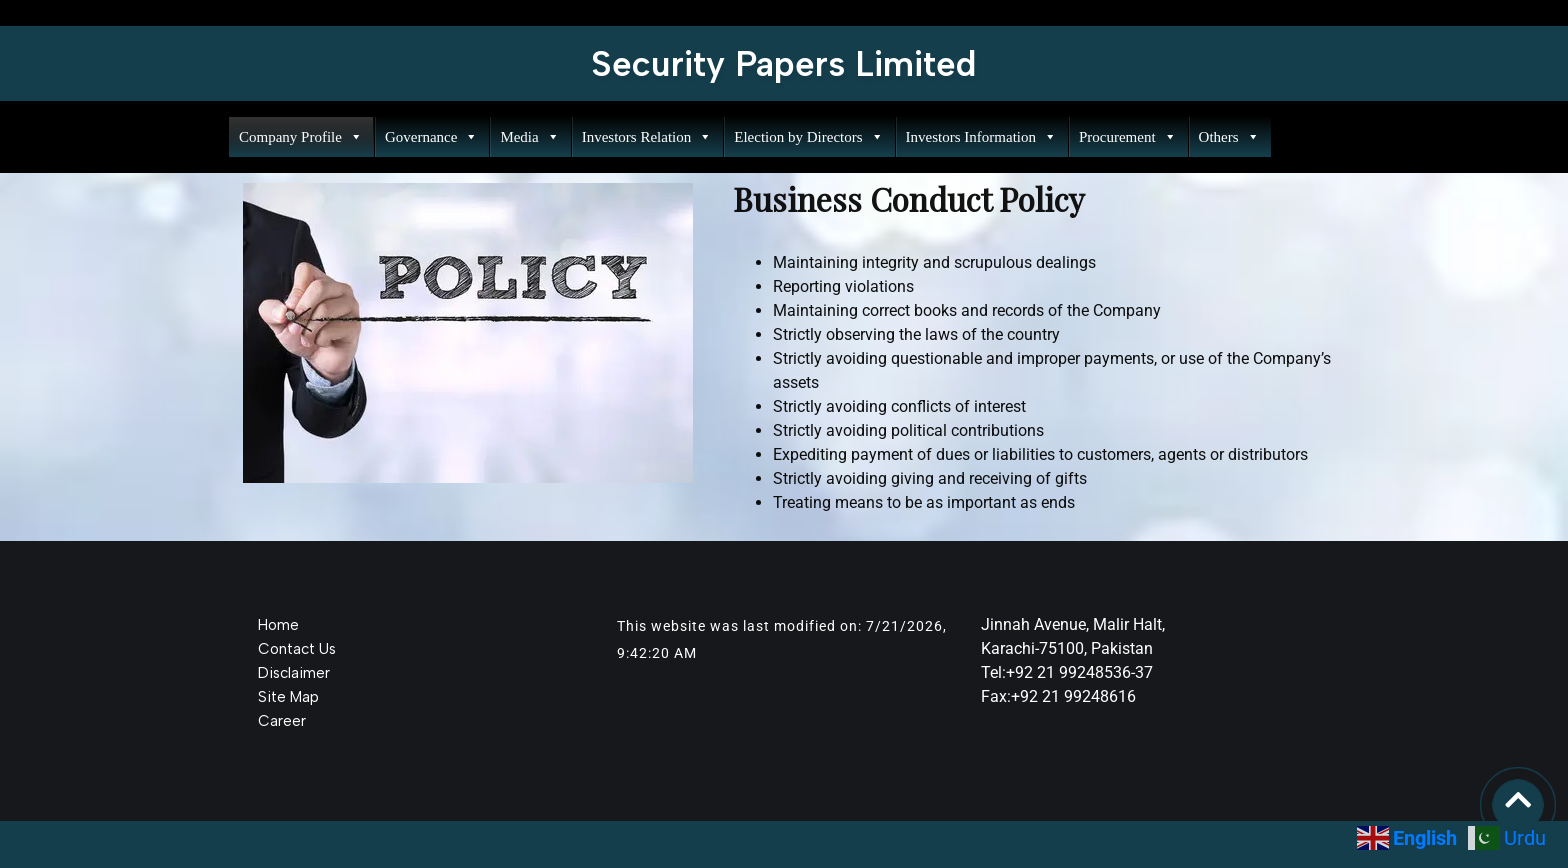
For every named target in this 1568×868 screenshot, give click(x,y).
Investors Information (981, 137)
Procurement (1128, 137)
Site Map (288, 697)
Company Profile (301, 137)
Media (529, 137)
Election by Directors (808, 137)
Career (282, 721)
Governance (431, 137)
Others (1229, 137)
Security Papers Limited (784, 64)
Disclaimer (294, 673)
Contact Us (297, 649)
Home (278, 625)
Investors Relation (647, 137)
